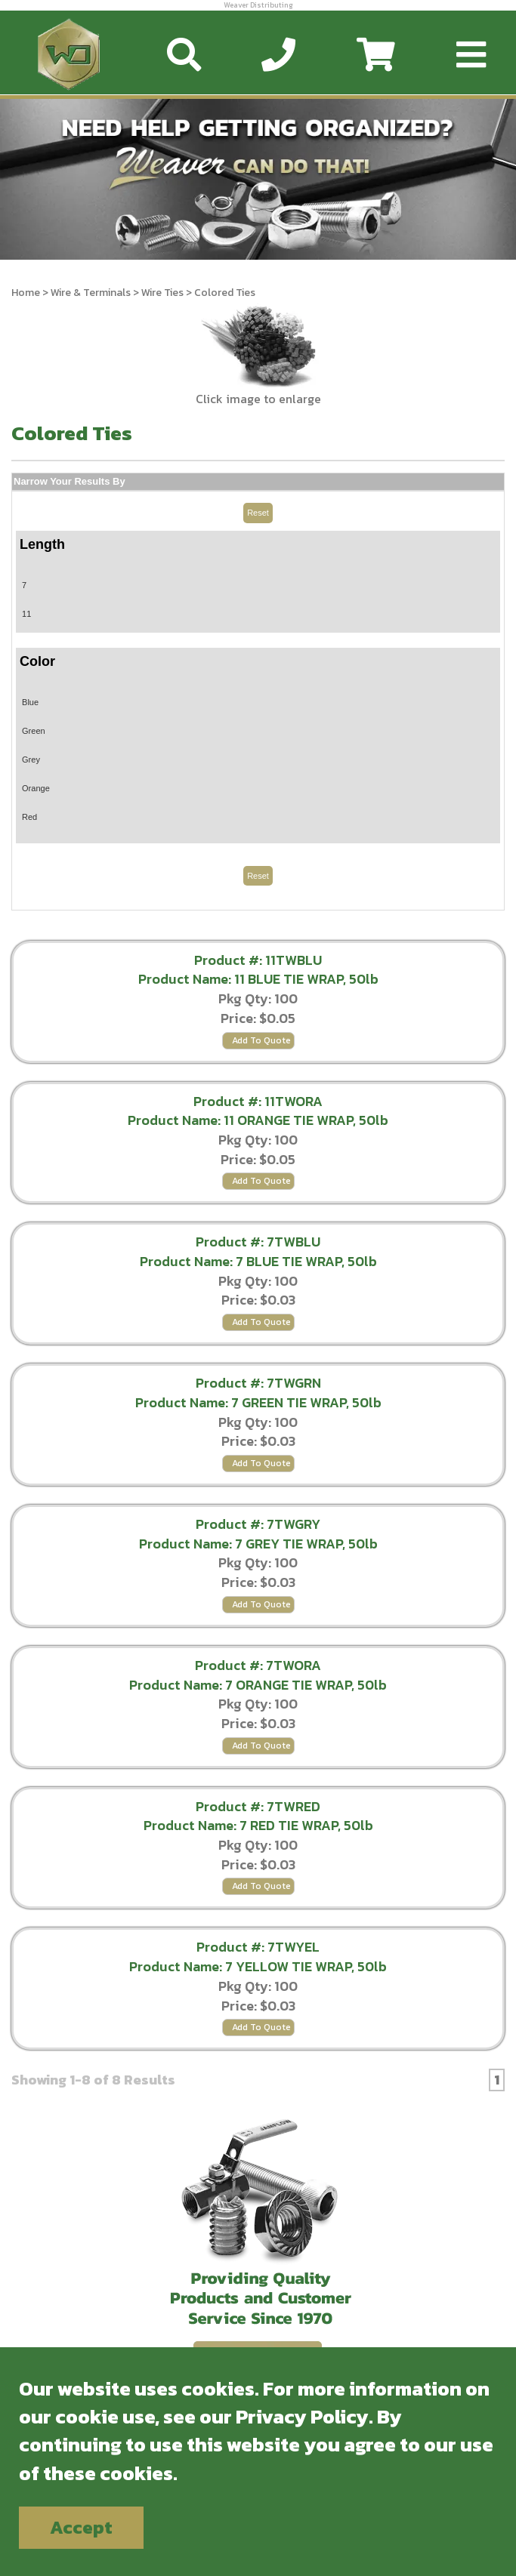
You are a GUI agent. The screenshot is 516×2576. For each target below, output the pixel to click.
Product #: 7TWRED (258, 1806)
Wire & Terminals (91, 292)
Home (25, 292)
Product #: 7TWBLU (258, 1241)
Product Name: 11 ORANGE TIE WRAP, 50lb (258, 1120)
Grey (31, 759)
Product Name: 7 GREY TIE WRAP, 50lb (258, 1543)
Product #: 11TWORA (258, 1101)
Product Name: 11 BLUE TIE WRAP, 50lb (258, 979)
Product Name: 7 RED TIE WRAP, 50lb (258, 1825)
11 (26, 613)
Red (29, 816)
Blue (30, 702)
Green (33, 730)
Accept (81, 2527)
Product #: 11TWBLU (258, 960)
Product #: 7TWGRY (258, 1524)
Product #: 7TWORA (258, 1665)
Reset (258, 512)
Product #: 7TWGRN (258, 1383)
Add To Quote (261, 1040)
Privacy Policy (302, 2416)
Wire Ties (162, 292)
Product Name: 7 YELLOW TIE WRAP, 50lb (258, 1966)
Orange (36, 788)
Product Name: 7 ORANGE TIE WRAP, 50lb (258, 1685)
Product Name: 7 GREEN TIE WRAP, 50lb (258, 1402)
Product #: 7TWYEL (258, 1947)
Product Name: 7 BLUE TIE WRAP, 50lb (258, 1261)
